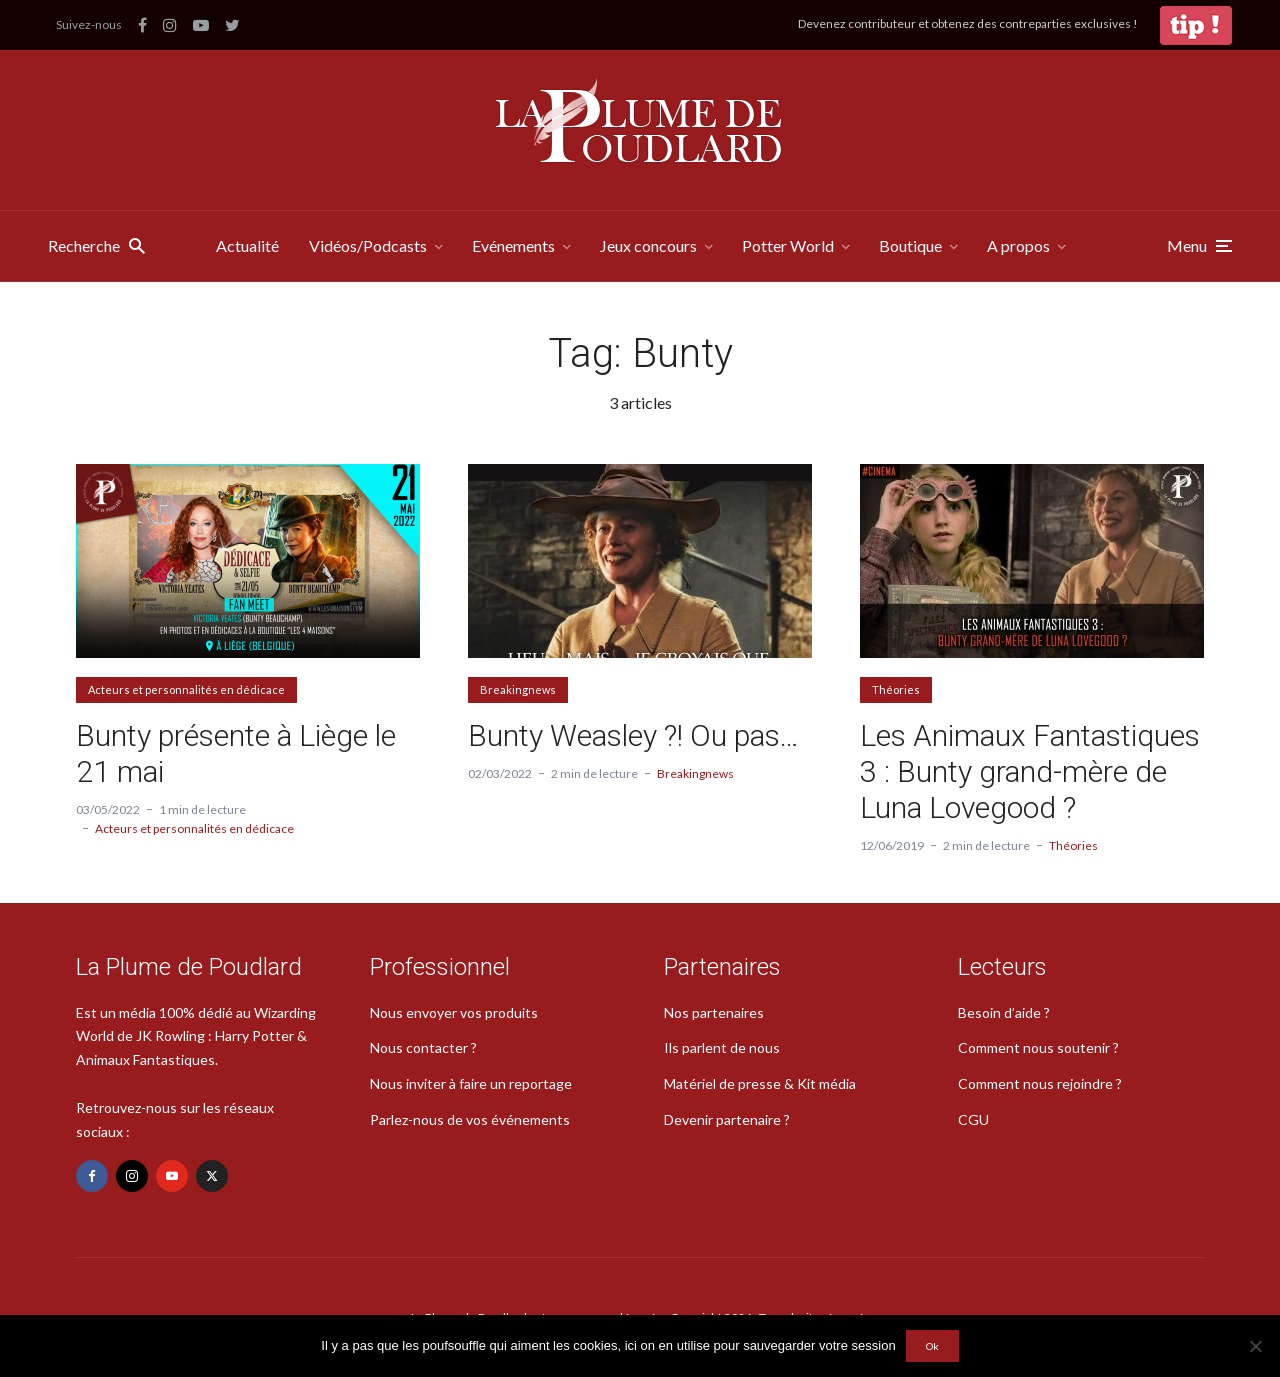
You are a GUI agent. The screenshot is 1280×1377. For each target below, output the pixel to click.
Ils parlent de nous (722, 1047)
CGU (973, 1119)
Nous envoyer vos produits (454, 1012)
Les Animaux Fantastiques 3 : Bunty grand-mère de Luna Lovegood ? (1030, 771)
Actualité (247, 245)
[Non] (1255, 1346)
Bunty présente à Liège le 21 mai (236, 753)
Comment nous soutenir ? (1038, 1047)
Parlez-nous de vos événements (470, 1119)
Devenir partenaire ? (727, 1119)
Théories (896, 689)
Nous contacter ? (423, 1047)
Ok (932, 1346)
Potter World (788, 245)
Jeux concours (648, 245)
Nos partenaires (714, 1012)
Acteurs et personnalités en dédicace (186, 689)
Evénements (513, 245)
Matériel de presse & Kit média (760, 1083)
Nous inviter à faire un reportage (471, 1083)
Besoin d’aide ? (1004, 1012)
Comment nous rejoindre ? (1040, 1083)
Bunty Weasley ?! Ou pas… (633, 735)
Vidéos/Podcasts (368, 245)
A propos (1018, 245)
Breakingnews (518, 689)
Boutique (910, 245)
